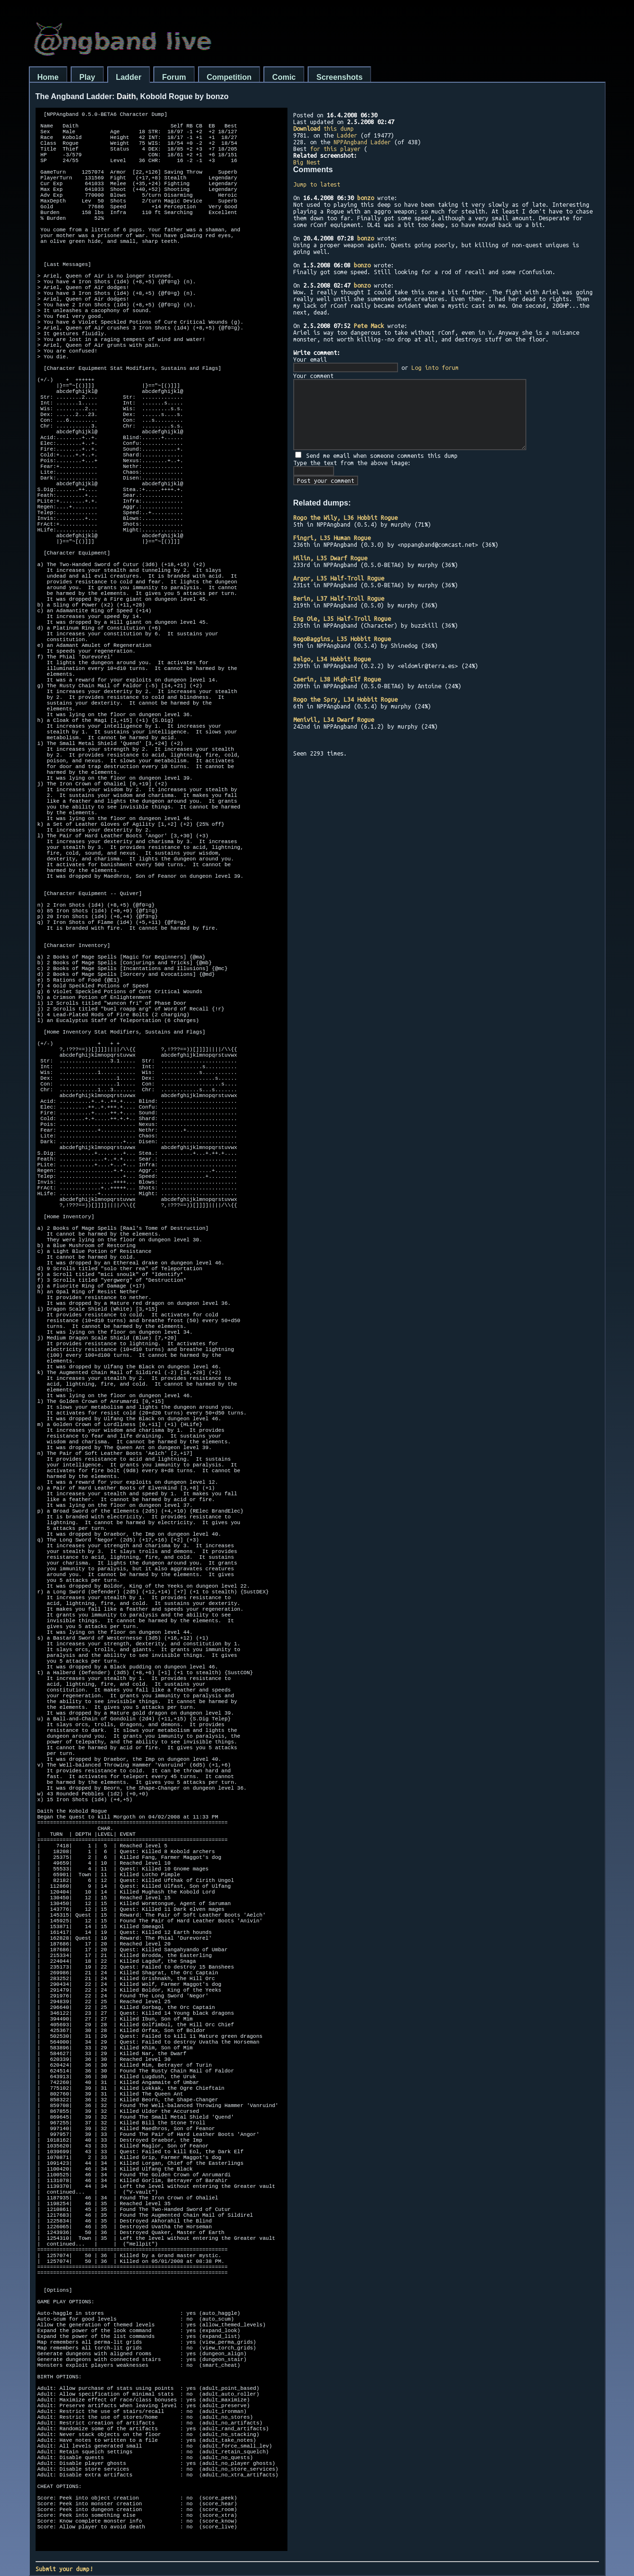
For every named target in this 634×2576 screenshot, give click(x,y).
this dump (323, 128)
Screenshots (339, 77)
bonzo (365, 197)
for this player (335, 148)
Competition (229, 77)
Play (87, 77)
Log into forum (435, 367)
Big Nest (306, 162)
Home (48, 77)
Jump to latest (316, 184)
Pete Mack (369, 325)
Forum (174, 77)
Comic (284, 77)
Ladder (128, 77)
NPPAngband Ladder (362, 142)
